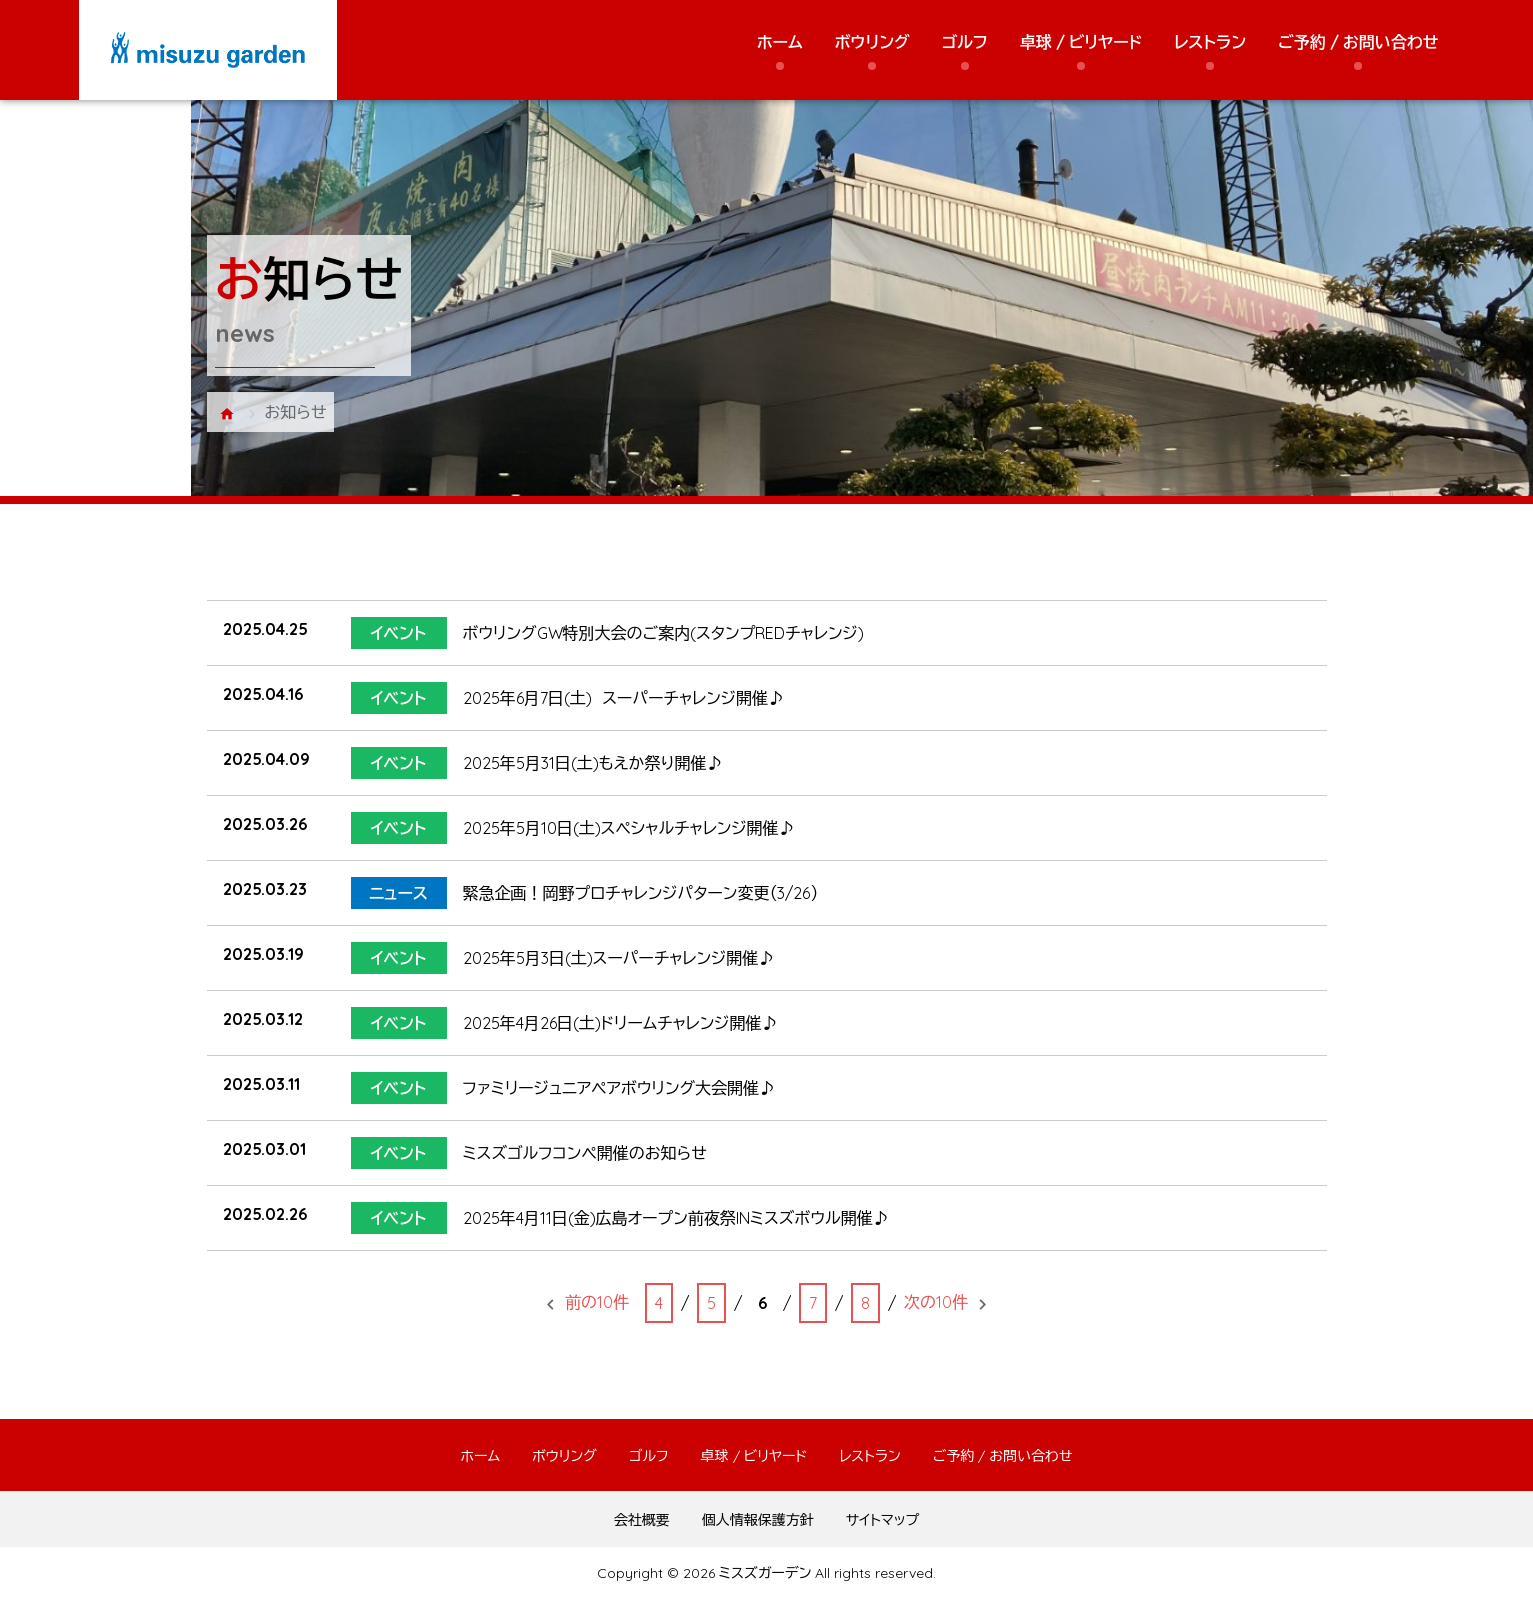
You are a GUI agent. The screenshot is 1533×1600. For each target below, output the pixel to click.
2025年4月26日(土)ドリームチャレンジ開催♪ (620, 1023)
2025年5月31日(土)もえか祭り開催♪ (593, 763)
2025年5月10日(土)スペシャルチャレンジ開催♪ (629, 828)
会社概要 (642, 1520)
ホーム (780, 42)
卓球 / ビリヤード (1081, 42)
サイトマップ (883, 1520)
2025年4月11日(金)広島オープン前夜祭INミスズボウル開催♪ (676, 1218)
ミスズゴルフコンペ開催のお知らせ (585, 1153)
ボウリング (872, 42)
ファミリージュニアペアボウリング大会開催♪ (619, 1088)
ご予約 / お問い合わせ (1358, 42)
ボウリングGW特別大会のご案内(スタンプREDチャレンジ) (663, 633)
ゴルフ (965, 42)
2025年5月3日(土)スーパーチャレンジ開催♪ (619, 958)
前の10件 (597, 1302)
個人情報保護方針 (758, 1520)
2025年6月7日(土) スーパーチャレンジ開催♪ (623, 698)
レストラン (1210, 42)
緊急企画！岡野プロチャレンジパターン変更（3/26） (641, 893)
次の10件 (936, 1302)
